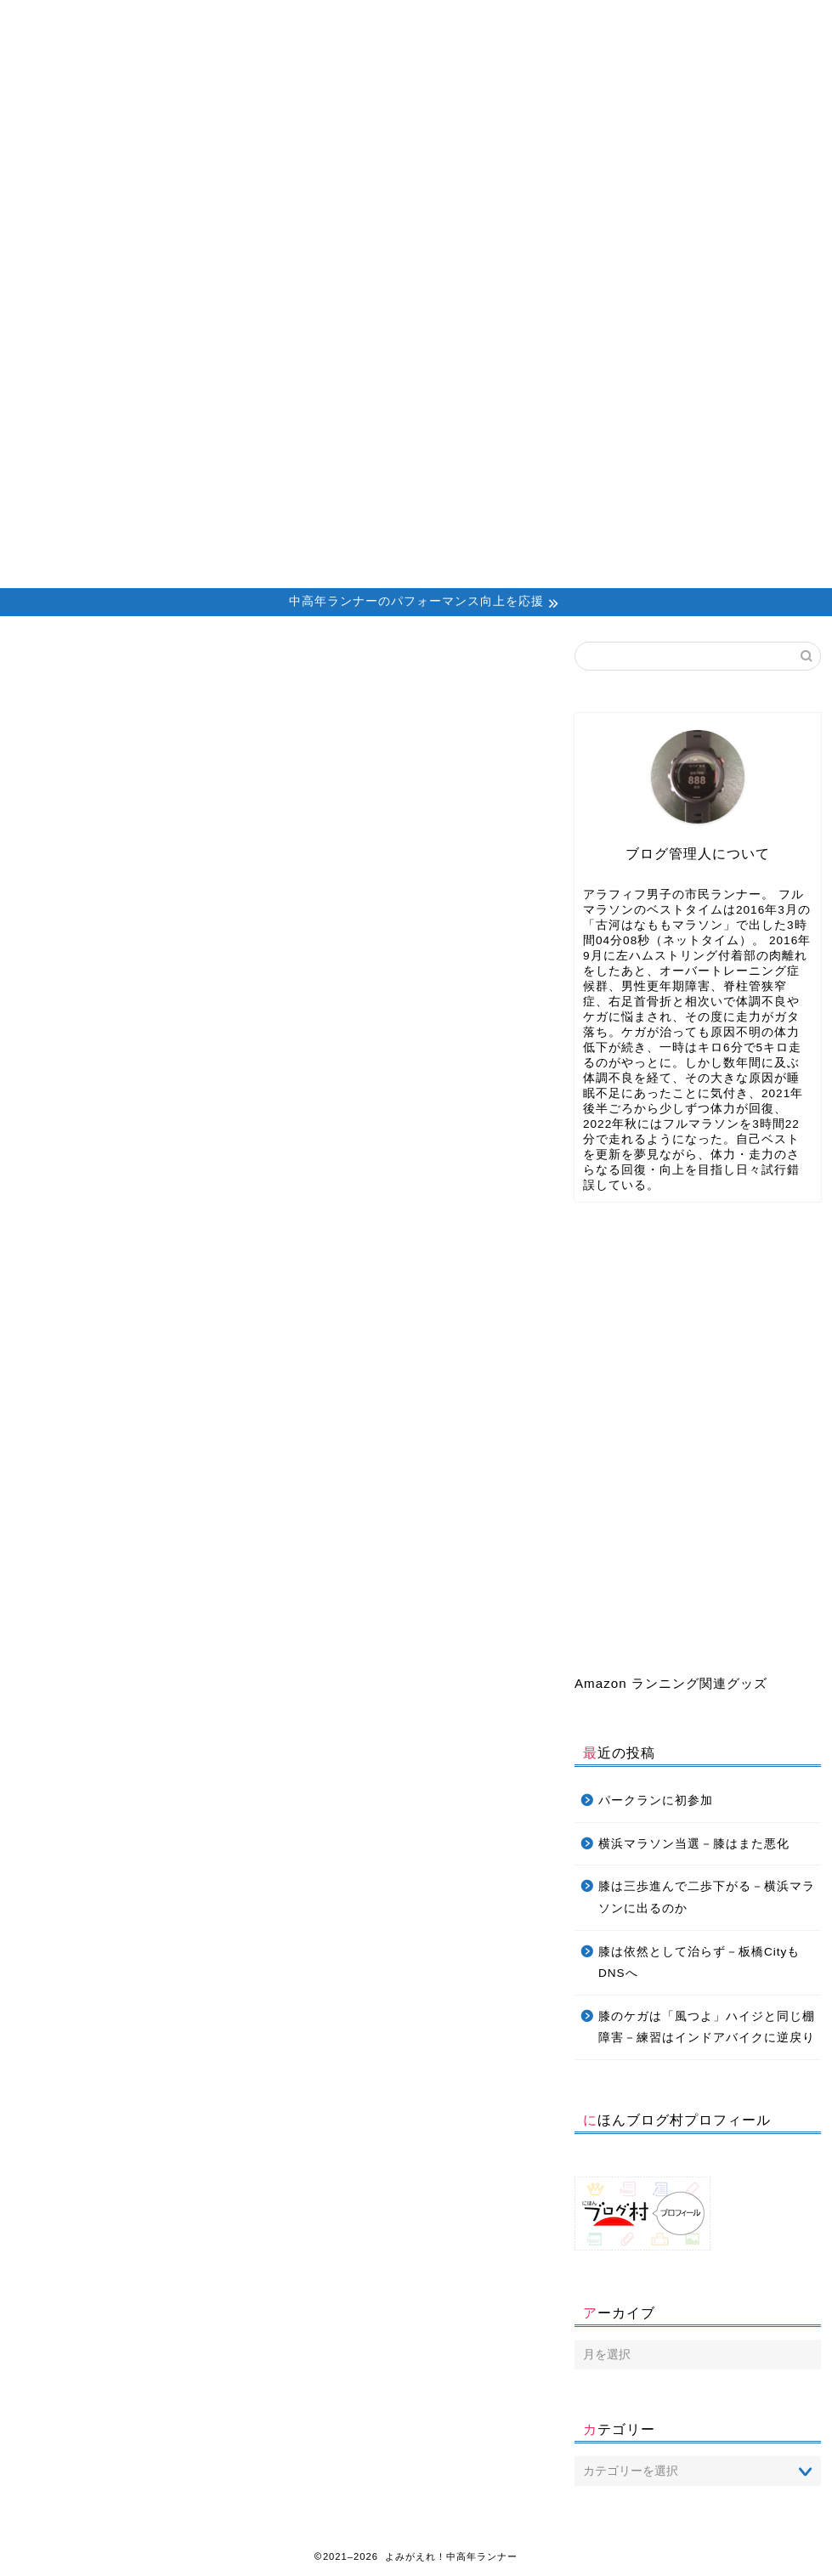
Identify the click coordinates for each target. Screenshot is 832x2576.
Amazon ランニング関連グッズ (670, 1683)
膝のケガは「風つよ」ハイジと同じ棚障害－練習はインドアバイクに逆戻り (706, 2027)
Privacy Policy (704, 20)
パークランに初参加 (655, 1800)
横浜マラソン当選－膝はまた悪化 (694, 1843)
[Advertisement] (416, 461)
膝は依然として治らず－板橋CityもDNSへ (699, 1962)
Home (77, 20)
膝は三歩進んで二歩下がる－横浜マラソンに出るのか (706, 1897)
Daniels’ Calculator (574, 20)
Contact (444, 20)
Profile (320, 20)
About (198, 20)
